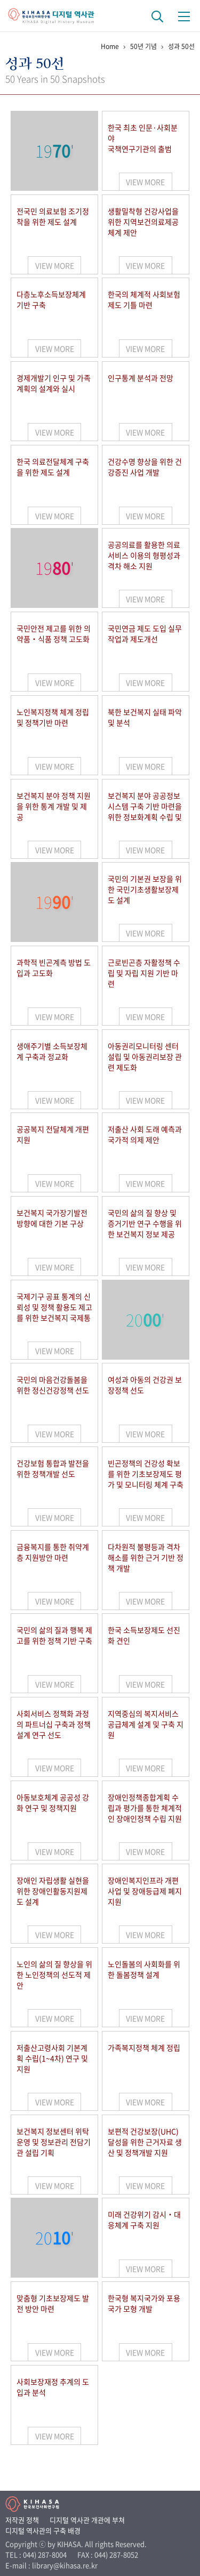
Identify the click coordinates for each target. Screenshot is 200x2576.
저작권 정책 (22, 2520)
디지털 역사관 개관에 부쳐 (87, 2520)
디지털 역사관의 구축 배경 (43, 2530)
